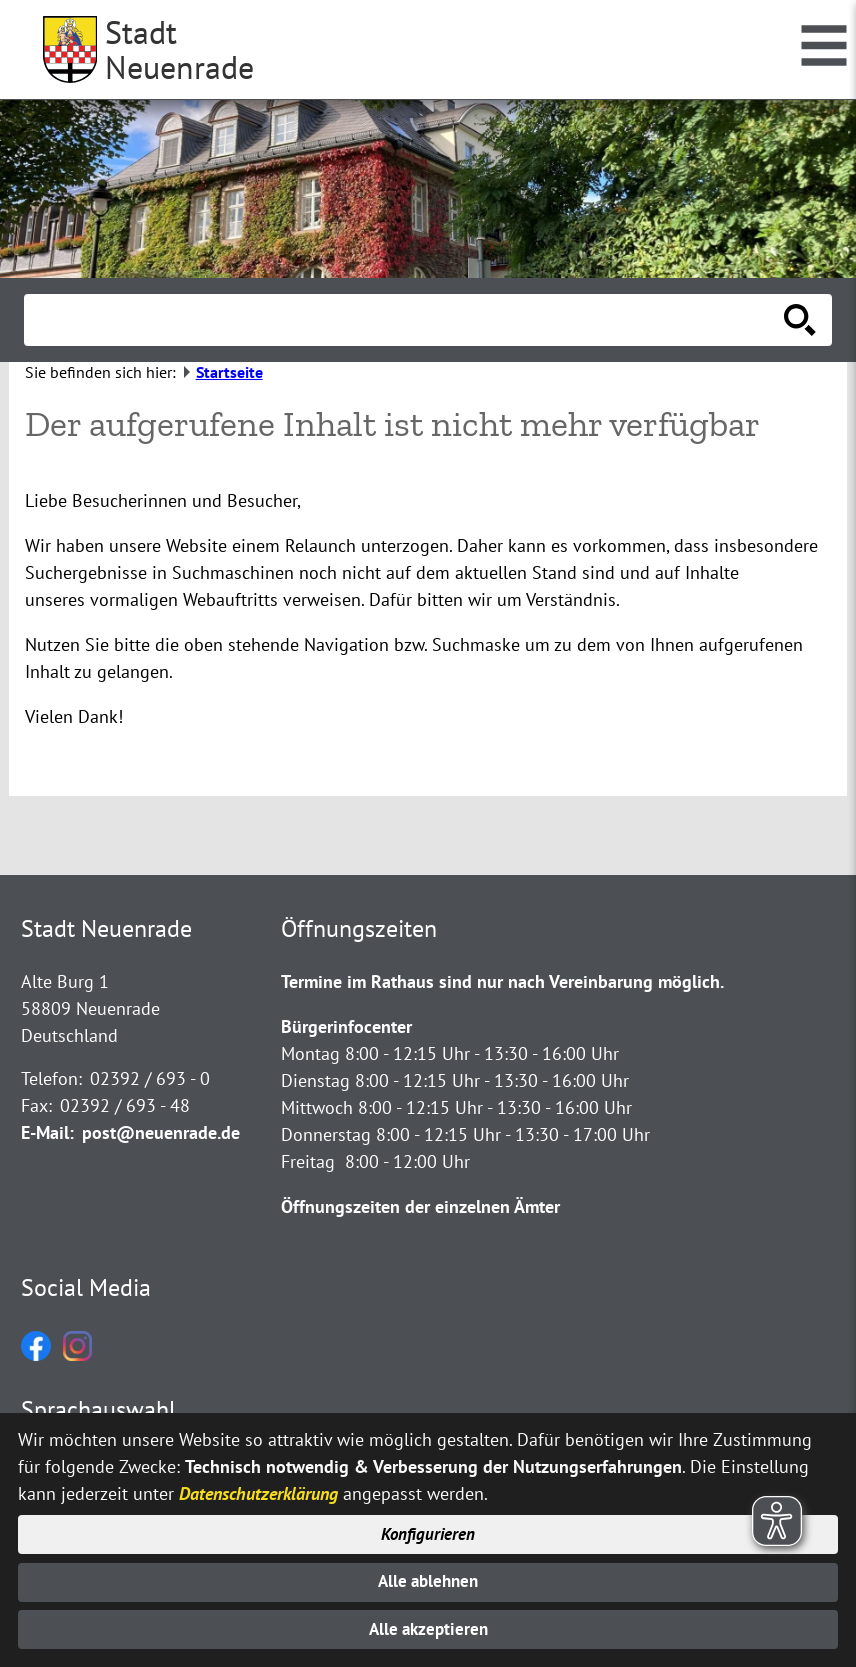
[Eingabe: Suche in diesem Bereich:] (406, 320)
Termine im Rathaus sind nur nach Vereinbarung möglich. (502, 981)
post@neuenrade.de (161, 1132)
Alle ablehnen (428, 1577)
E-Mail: (47, 1132)
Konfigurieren (428, 1527)
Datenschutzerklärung (258, 1484)
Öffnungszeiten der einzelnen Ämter (420, 1206)
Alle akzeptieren (428, 1628)
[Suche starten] (800, 320)
